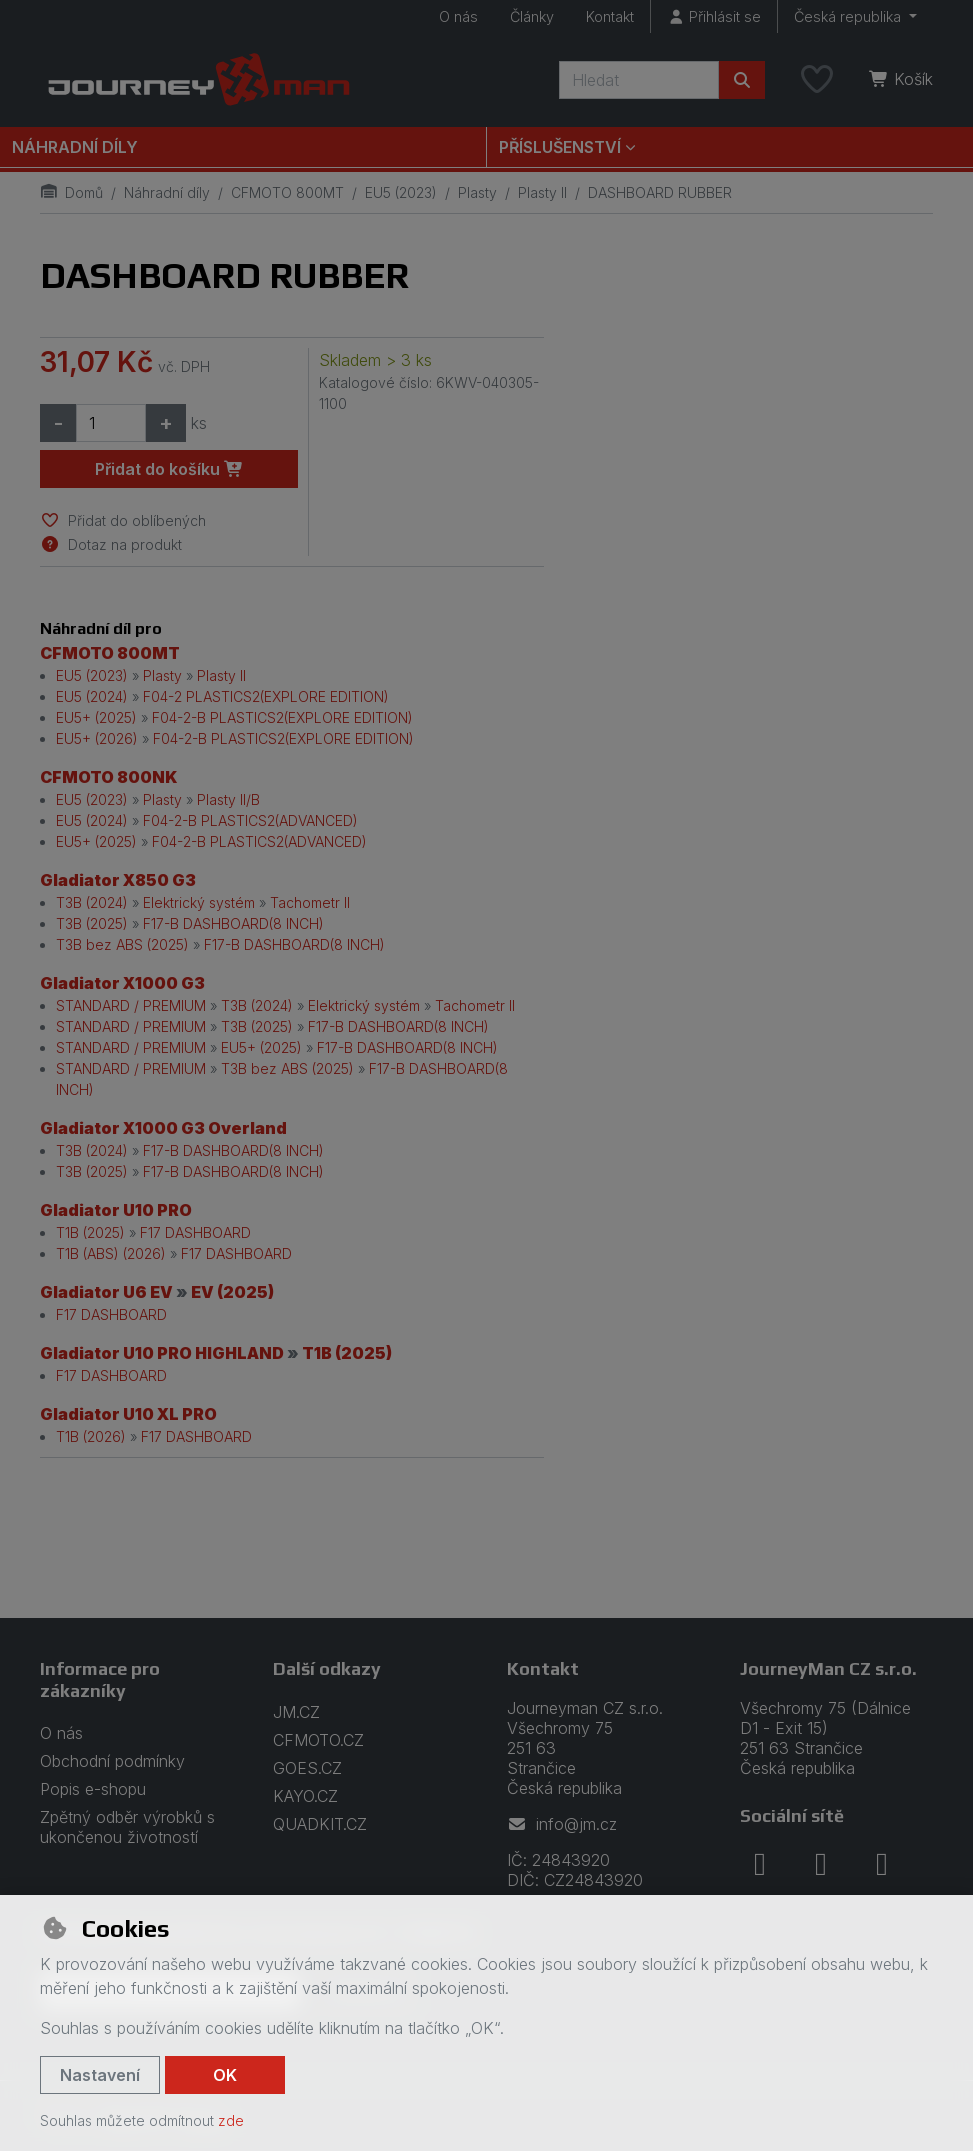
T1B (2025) (90, 1232)
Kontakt (610, 16)
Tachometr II (310, 902)
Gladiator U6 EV (106, 1292)
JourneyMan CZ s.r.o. (828, 1668)
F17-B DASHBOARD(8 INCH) (233, 923)
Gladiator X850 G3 (118, 880)
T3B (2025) (92, 923)
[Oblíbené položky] (817, 80)
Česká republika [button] (849, 16)
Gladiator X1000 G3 (122, 983)
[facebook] (760, 1864)
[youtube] (882, 1864)
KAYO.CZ (305, 1796)
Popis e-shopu (93, 1789)
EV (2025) (232, 1292)
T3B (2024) (92, 902)
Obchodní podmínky (112, 1761)
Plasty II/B (228, 799)
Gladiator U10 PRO (116, 1210)
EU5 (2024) (92, 696)
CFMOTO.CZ (318, 1740)
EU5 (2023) (401, 192)
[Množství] (111, 423)
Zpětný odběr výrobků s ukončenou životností (127, 1827)
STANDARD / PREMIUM (131, 1005)
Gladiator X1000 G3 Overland (163, 1128)
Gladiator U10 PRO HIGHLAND (162, 1353)
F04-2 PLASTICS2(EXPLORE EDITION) (266, 696)
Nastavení (100, 2075)
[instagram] (821, 1864)
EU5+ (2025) (96, 717)
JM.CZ (296, 1712)
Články (532, 16)
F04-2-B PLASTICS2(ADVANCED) (250, 820)
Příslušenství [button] (560, 147)
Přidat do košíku (169, 469)
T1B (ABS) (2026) (111, 1253)
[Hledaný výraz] (639, 80)
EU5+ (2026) (97, 738)
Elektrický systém (199, 902)
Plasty (477, 192)
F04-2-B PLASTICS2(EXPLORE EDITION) (282, 717)
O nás (458, 16)
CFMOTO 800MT (287, 192)
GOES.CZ (307, 1768)
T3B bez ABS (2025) (122, 944)
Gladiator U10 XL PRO (128, 1414)
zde (231, 2120)
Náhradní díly (75, 147)
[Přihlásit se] (714, 16)
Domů (71, 192)
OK (225, 2075)
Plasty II (542, 192)
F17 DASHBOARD (195, 1232)
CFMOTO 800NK (108, 777)
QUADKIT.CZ (320, 1824)
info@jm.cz (562, 1824)
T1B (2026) (91, 1436)
